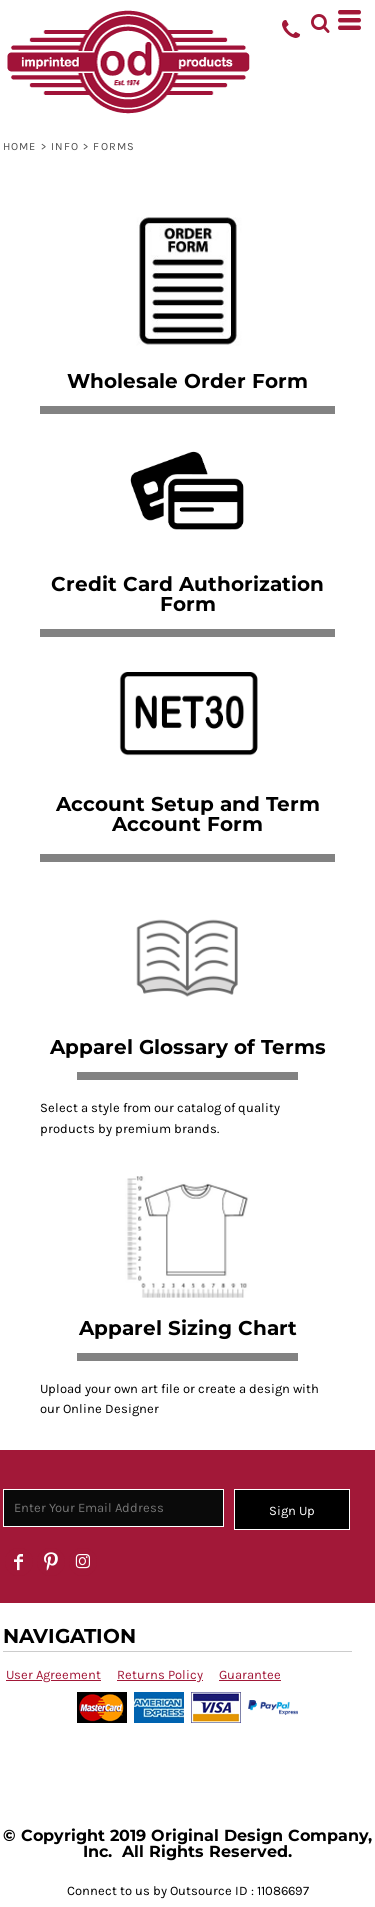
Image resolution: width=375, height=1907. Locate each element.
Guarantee (250, 1674)
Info (65, 146)
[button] (320, 20)
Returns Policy (160, 1674)
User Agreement (53, 1674)
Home (19, 146)
